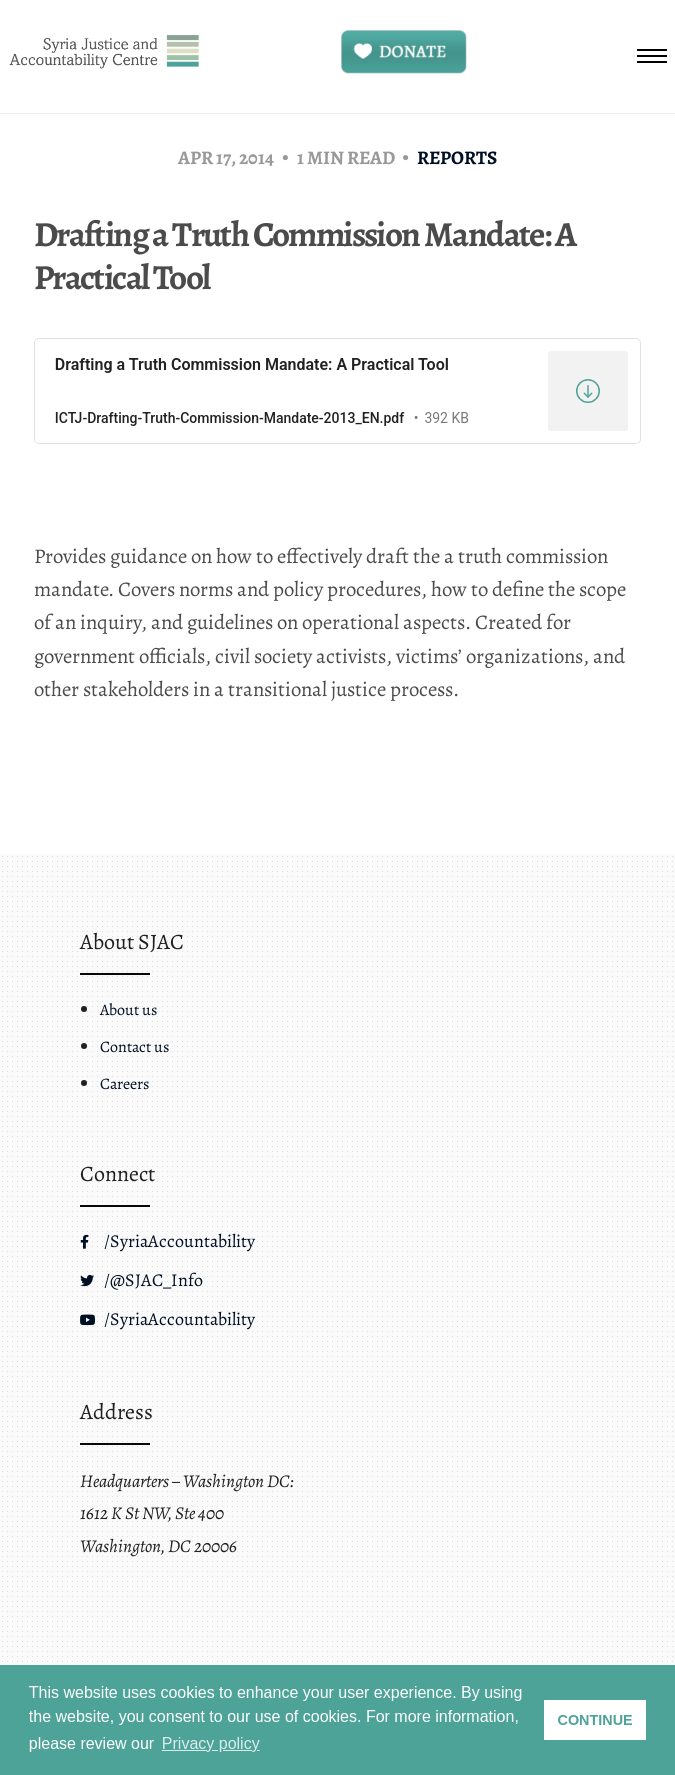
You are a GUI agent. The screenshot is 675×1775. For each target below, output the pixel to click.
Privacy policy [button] (211, 1743)
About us (128, 1010)
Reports (457, 157)
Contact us (134, 1047)
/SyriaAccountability (167, 1241)
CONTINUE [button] (595, 1720)
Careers (124, 1084)
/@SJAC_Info (141, 1280)
